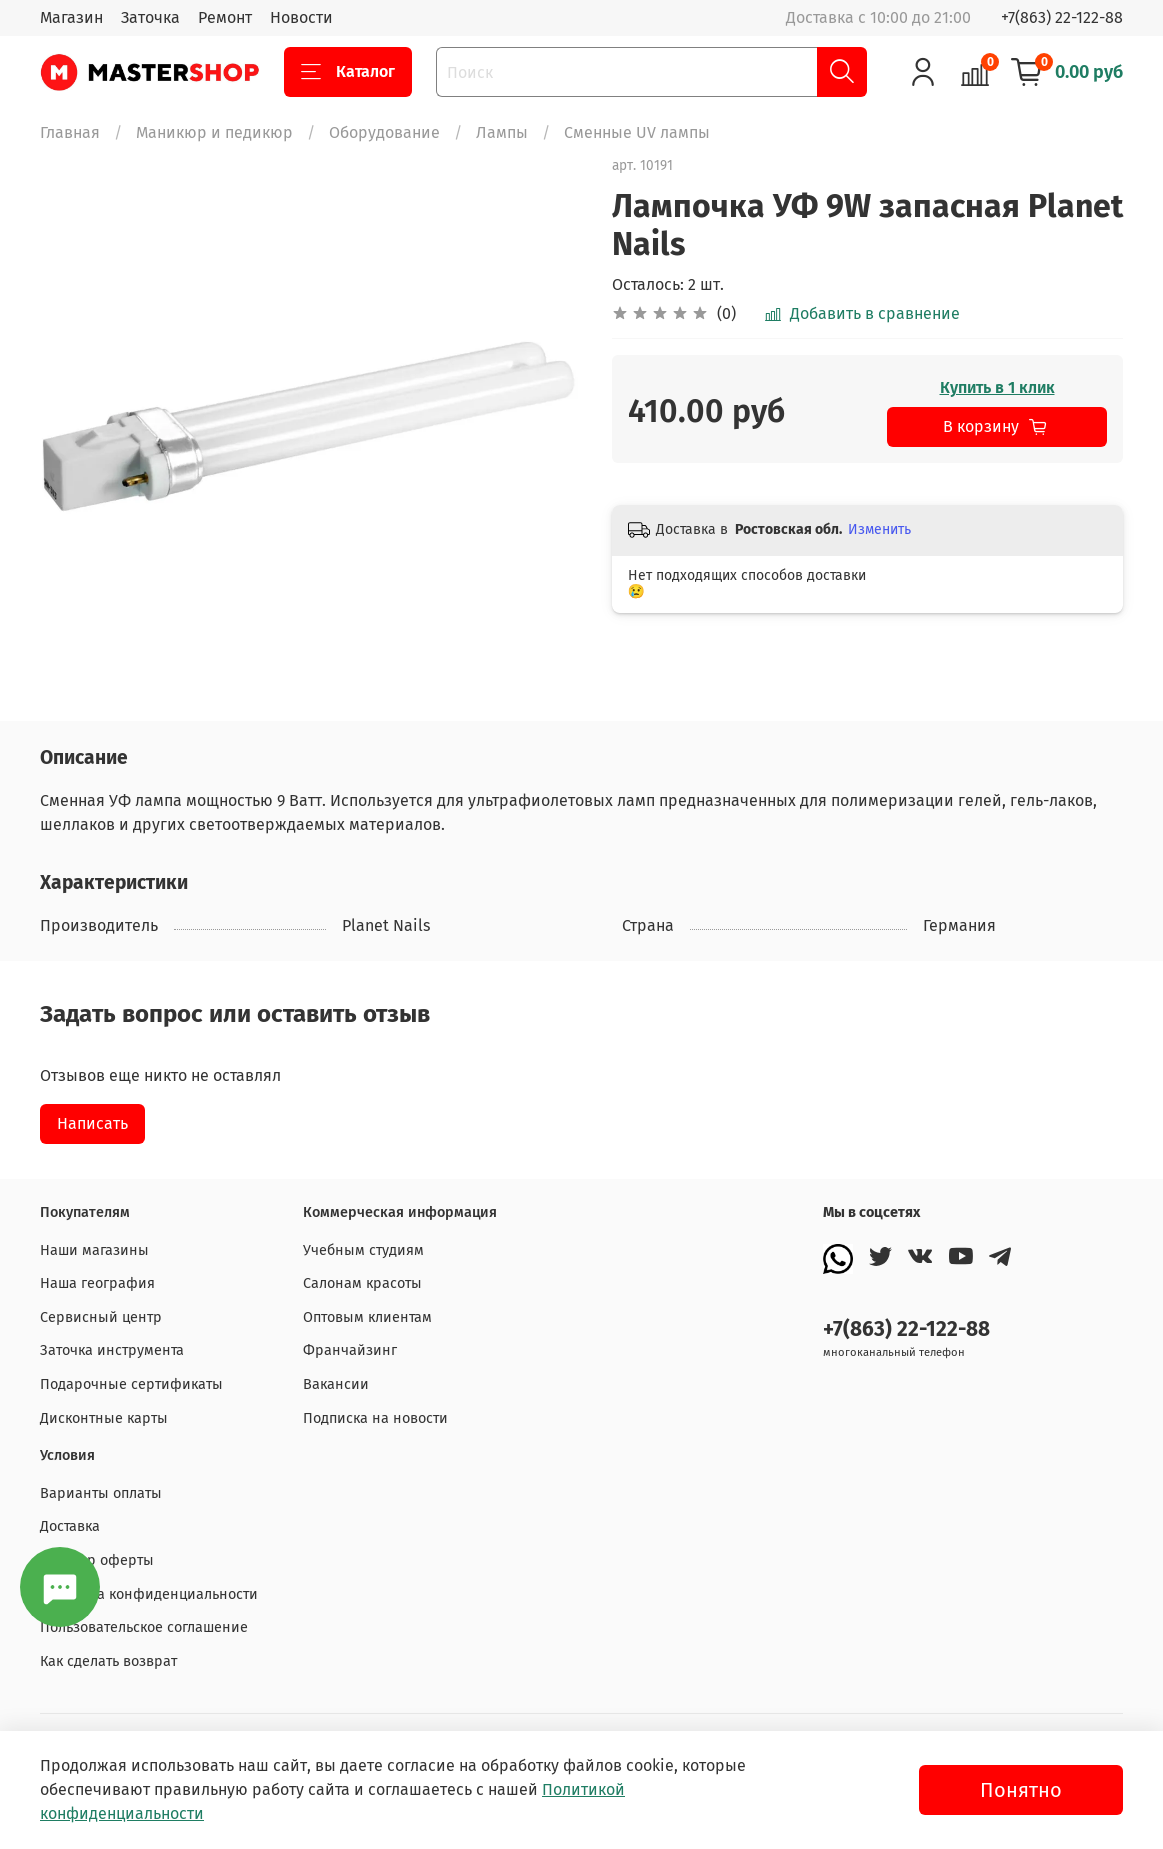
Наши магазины (94, 1250)
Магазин (71, 17)
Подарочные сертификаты (131, 1384)
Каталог (348, 72)
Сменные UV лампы (637, 132)
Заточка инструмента (112, 1350)
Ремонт (225, 17)
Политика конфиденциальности (149, 1594)
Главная (70, 132)
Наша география (97, 1283)
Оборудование (384, 132)
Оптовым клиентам (367, 1317)
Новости (301, 17)
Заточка (150, 17)
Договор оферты (97, 1560)
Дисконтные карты (104, 1418)
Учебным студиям (363, 1250)
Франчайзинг (350, 1350)
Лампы (502, 132)
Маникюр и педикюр (214, 132)
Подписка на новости (375, 1418)
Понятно (1021, 1790)
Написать (92, 1123)
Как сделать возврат (108, 1661)
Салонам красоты (362, 1283)
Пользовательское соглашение (144, 1627)
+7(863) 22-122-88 (1062, 17)
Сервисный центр (101, 1317)
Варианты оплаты (101, 1493)
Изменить (879, 529)
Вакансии (336, 1384)
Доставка (70, 1526)
